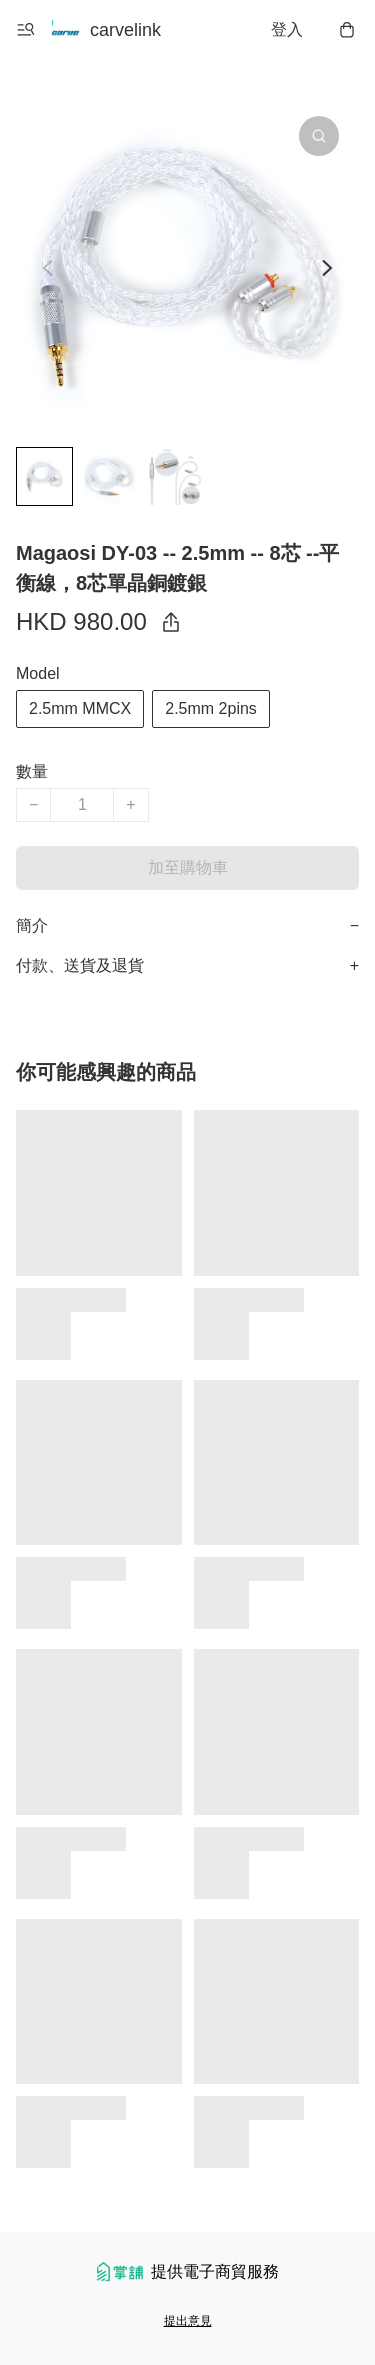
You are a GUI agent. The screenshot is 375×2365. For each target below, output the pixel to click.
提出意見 (188, 2321)
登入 (287, 29)
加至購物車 (188, 867)
